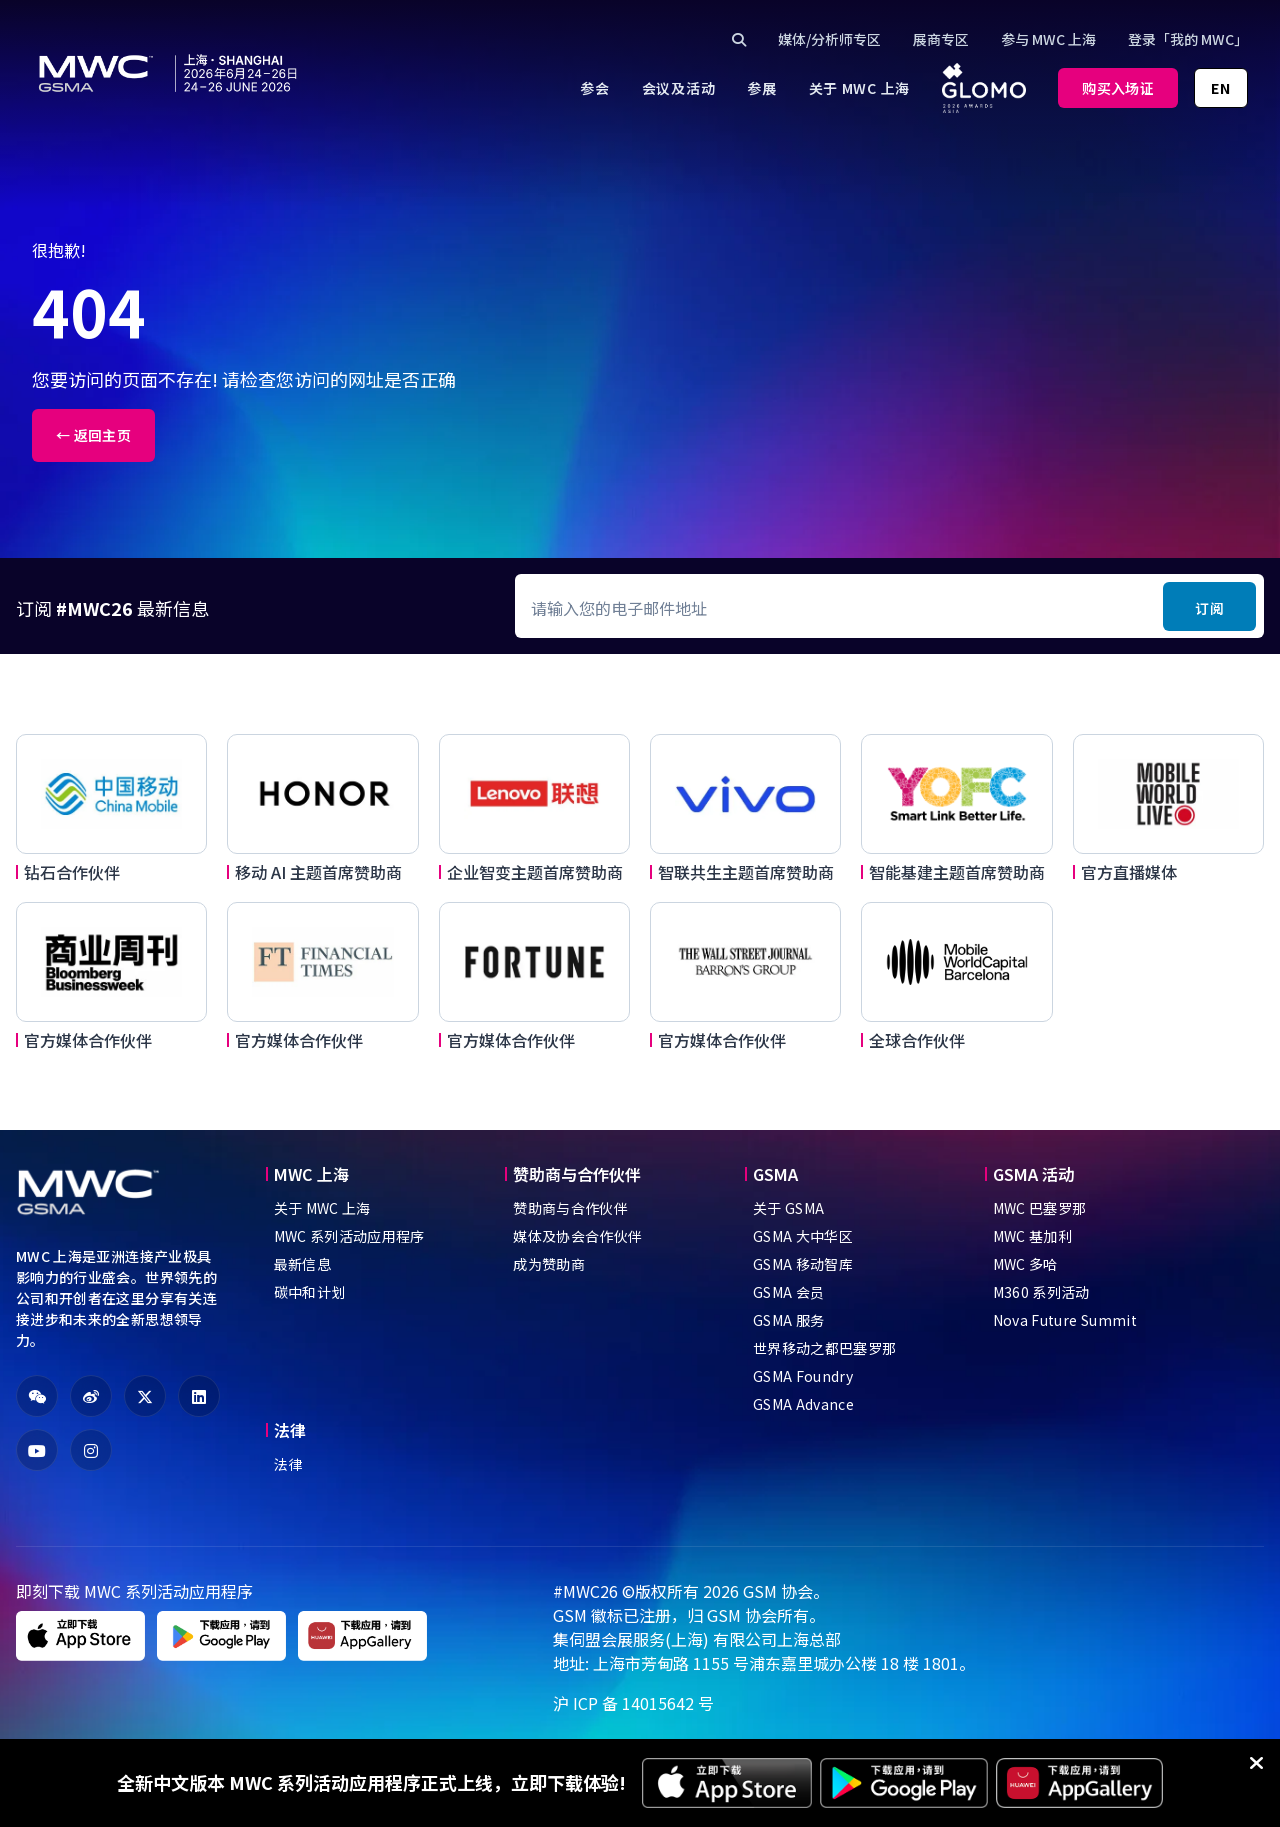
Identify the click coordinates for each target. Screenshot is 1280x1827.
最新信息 (302, 1264)
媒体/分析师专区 (829, 39)
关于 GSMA (788, 1208)
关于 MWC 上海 (322, 1208)
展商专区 (941, 39)
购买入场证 (1118, 88)
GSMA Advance (803, 1404)
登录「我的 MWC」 (1188, 39)
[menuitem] (594, 88)
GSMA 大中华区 (803, 1236)
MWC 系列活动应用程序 (349, 1236)
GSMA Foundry (803, 1376)
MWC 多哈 (1025, 1264)
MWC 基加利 (1032, 1236)
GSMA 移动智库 (803, 1264)
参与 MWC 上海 (1048, 39)
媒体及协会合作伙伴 (577, 1236)
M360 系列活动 (1041, 1292)
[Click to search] (739, 39)
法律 (288, 1464)
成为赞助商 (549, 1264)
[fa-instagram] (91, 1450)
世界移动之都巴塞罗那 (825, 1348)
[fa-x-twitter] (145, 1396)
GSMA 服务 (788, 1320)
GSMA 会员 (788, 1292)
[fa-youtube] (37, 1450)
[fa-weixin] (37, 1396)
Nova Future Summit (1065, 1320)
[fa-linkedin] (199, 1396)
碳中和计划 (310, 1292)
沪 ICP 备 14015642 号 (633, 1703)
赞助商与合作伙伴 (570, 1208)
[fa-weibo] (91, 1396)
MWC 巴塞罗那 (1040, 1208)
